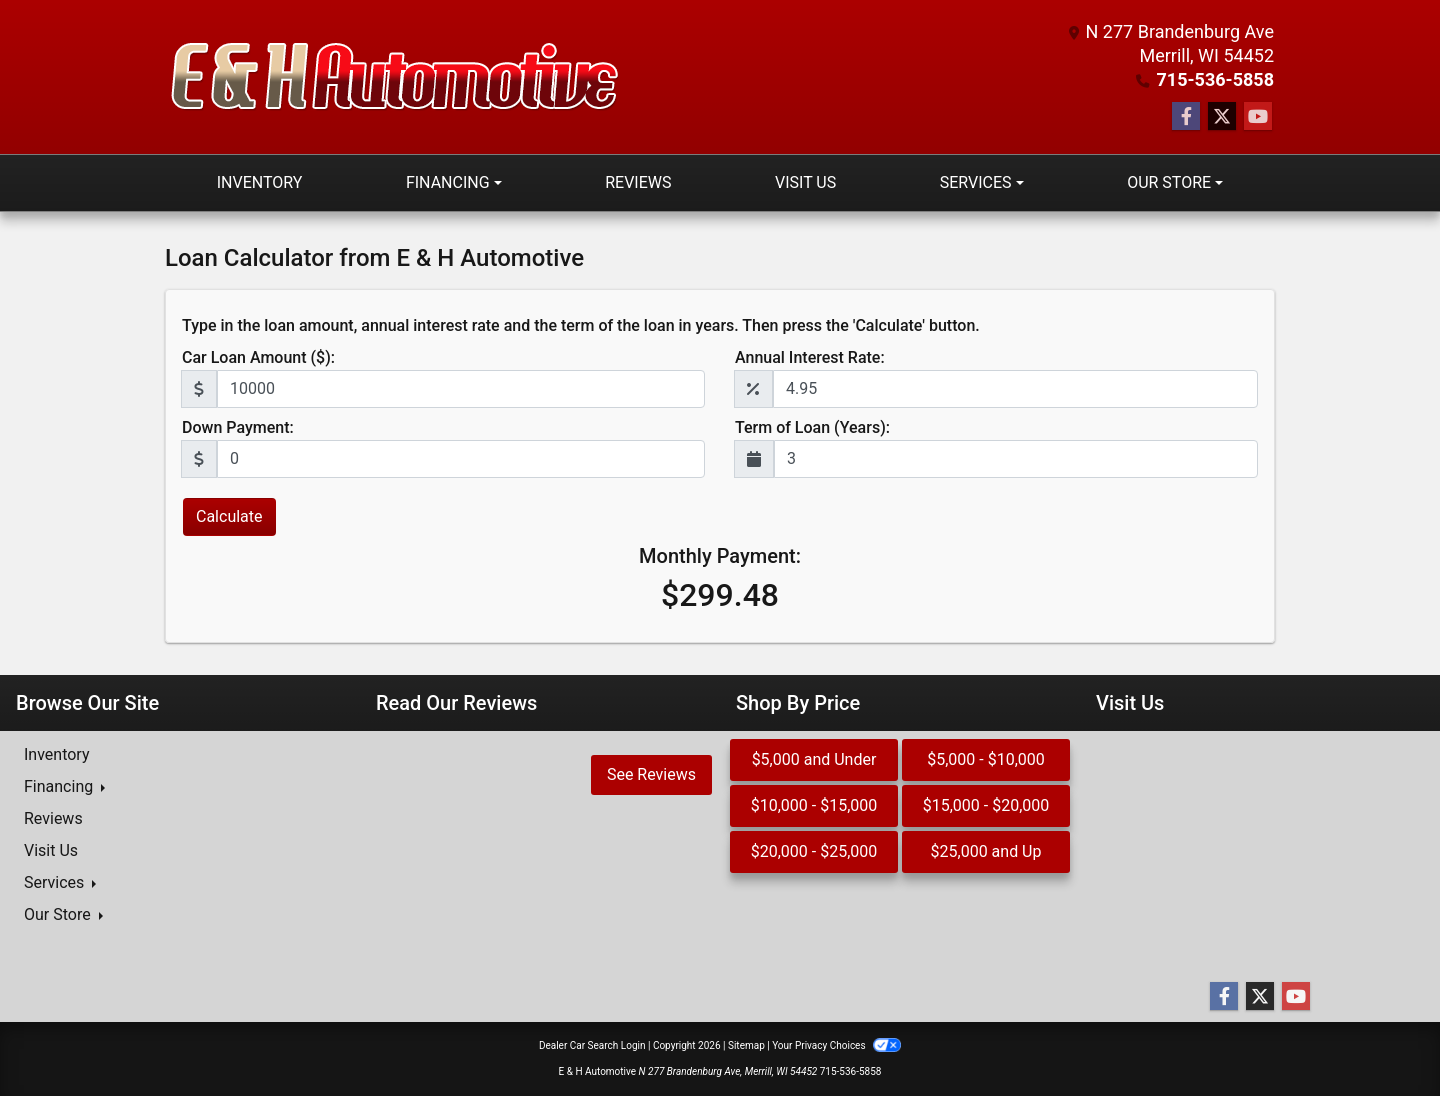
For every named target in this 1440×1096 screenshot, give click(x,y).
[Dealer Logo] (395, 77)
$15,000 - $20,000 (986, 805)
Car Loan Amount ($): (258, 357)
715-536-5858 (1215, 79)
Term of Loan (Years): (812, 427)
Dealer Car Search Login (592, 1045)
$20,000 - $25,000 (814, 851)
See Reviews (651, 774)
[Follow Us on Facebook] (1186, 117)
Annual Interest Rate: (810, 357)
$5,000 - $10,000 (986, 759)
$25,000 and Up (986, 851)
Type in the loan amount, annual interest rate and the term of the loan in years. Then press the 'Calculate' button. (581, 325)
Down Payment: (238, 427)
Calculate (229, 516)
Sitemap (746, 1045)
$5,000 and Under (814, 759)
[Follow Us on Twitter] (1222, 117)
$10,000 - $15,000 (814, 805)
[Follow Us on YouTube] (1258, 117)
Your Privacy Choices (836, 1045)
